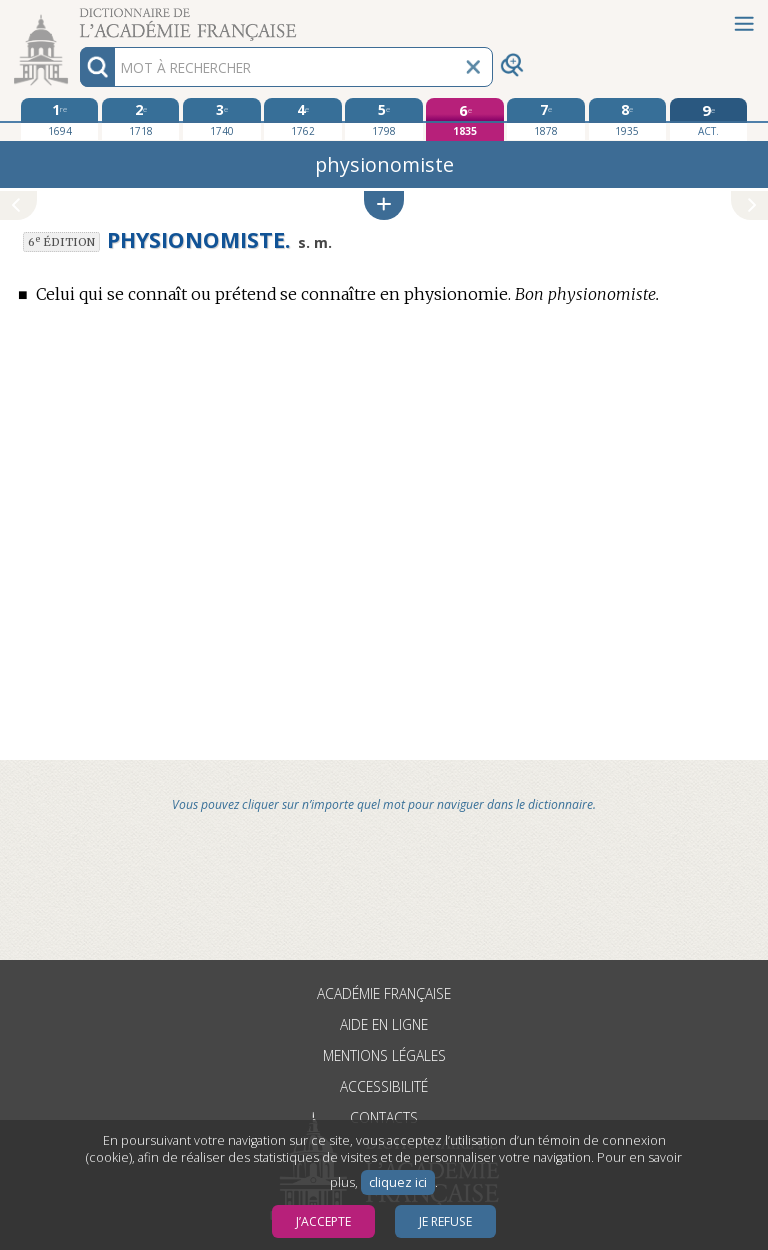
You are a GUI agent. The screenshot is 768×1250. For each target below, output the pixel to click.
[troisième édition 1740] (221, 119)
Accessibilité (384, 1086)
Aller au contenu (78, 17)
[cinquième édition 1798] (383, 119)
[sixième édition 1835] (464, 119)
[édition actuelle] (708, 119)
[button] (384, 205)
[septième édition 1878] (545, 119)
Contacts (384, 1117)
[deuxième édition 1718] (140, 119)
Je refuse (445, 1221)
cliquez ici (398, 1182)
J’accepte (323, 1221)
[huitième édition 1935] (627, 119)
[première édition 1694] (59, 119)
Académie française (384, 993)
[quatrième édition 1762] (302, 119)
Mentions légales (384, 1055)
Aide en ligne (384, 1024)
